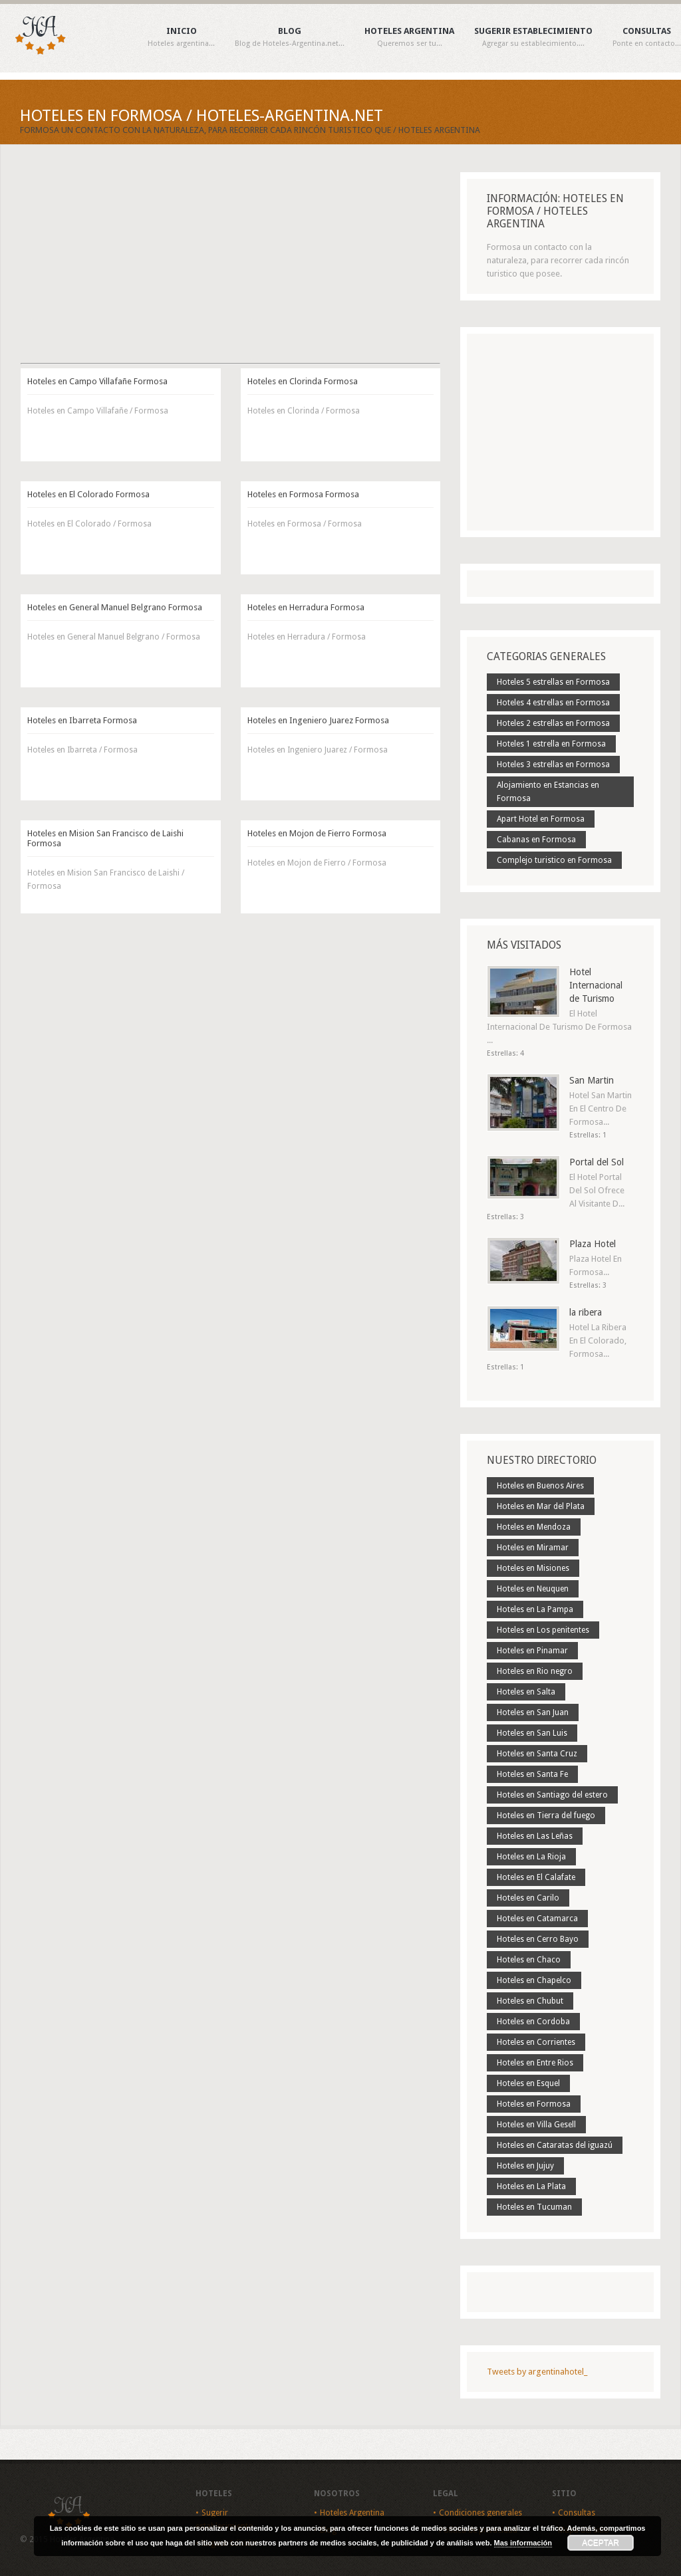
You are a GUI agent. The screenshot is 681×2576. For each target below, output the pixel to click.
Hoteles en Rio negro (535, 1671)
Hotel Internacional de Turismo (595, 985)
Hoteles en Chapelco (534, 1980)
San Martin (591, 1080)
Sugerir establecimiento (533, 37)
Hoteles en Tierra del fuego (546, 1815)
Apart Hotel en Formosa (541, 819)
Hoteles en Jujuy (525, 2165)
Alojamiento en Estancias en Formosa (548, 791)
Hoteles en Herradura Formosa (305, 607)
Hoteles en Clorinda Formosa (302, 381)
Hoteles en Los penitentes (543, 1630)
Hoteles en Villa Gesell (536, 2124)
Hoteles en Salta (526, 1692)
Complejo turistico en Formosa (554, 860)
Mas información (523, 2543)
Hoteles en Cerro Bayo (538, 1939)
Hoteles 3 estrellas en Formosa (553, 764)
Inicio (181, 37)
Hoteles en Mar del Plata (541, 1506)
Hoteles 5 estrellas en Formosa (553, 682)
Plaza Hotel (592, 1243)
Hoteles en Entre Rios (535, 2062)
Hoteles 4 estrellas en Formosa (553, 702)
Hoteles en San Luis (532, 1733)
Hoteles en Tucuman (534, 2207)
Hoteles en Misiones (533, 1568)
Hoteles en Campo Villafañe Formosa (97, 381)
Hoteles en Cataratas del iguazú (555, 2145)
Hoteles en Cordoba (533, 2021)
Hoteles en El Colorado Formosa (88, 494)
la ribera (585, 1312)
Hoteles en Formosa (534, 2104)
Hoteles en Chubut (530, 2001)
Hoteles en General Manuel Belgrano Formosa (114, 607)
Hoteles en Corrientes (536, 2042)
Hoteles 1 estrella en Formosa (551, 744)
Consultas (647, 37)
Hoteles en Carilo (528, 1898)
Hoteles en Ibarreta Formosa (82, 720)
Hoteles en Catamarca (537, 1918)
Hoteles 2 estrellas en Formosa (553, 723)
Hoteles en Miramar (533, 1547)
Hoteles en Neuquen (533, 1588)
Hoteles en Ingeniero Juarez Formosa (318, 720)
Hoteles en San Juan (533, 1712)
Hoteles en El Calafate (536, 1877)
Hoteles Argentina (409, 37)
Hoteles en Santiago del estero (552, 1795)
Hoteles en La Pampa (535, 1609)
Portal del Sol (596, 1162)
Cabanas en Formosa (536, 839)
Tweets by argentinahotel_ (537, 2372)
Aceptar (600, 2542)
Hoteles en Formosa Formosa (303, 494)
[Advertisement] (230, 265)
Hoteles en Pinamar (532, 1650)
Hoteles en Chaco (529, 1959)
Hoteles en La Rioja (531, 1856)
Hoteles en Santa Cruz (537, 1753)
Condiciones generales (480, 2512)
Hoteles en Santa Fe (532, 1774)
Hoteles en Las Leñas (535, 1836)
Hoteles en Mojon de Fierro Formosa (316, 833)
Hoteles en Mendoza (534, 1527)
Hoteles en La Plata (531, 2186)
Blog (289, 37)
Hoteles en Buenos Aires (540, 1485)
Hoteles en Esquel (528, 2083)
